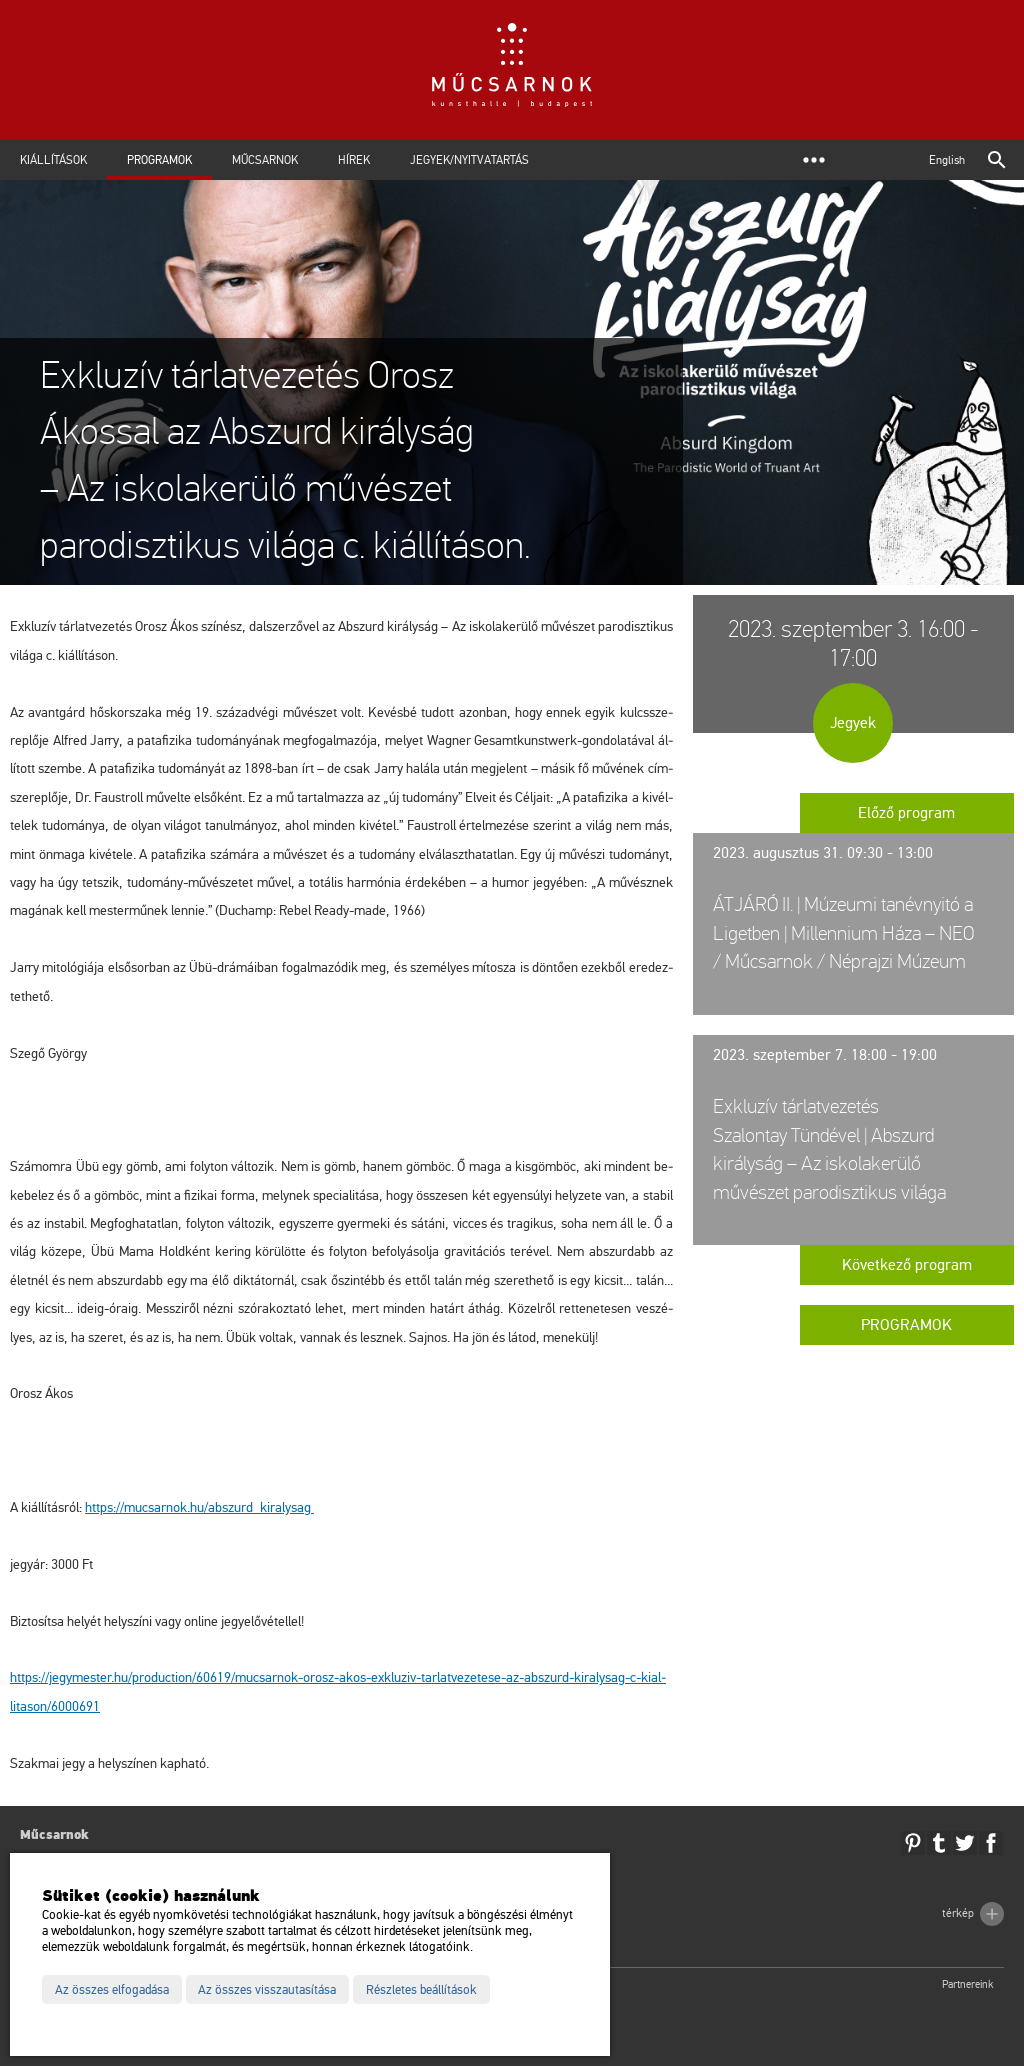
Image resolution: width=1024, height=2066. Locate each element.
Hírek (354, 160)
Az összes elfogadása (112, 1990)
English (947, 160)
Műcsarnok (265, 160)
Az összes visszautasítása (267, 1990)
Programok (159, 160)
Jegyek (853, 723)
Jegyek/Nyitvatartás (469, 160)
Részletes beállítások (421, 1990)
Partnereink (968, 1984)
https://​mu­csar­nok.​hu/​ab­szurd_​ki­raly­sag (199, 1507)
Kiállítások (53, 160)
